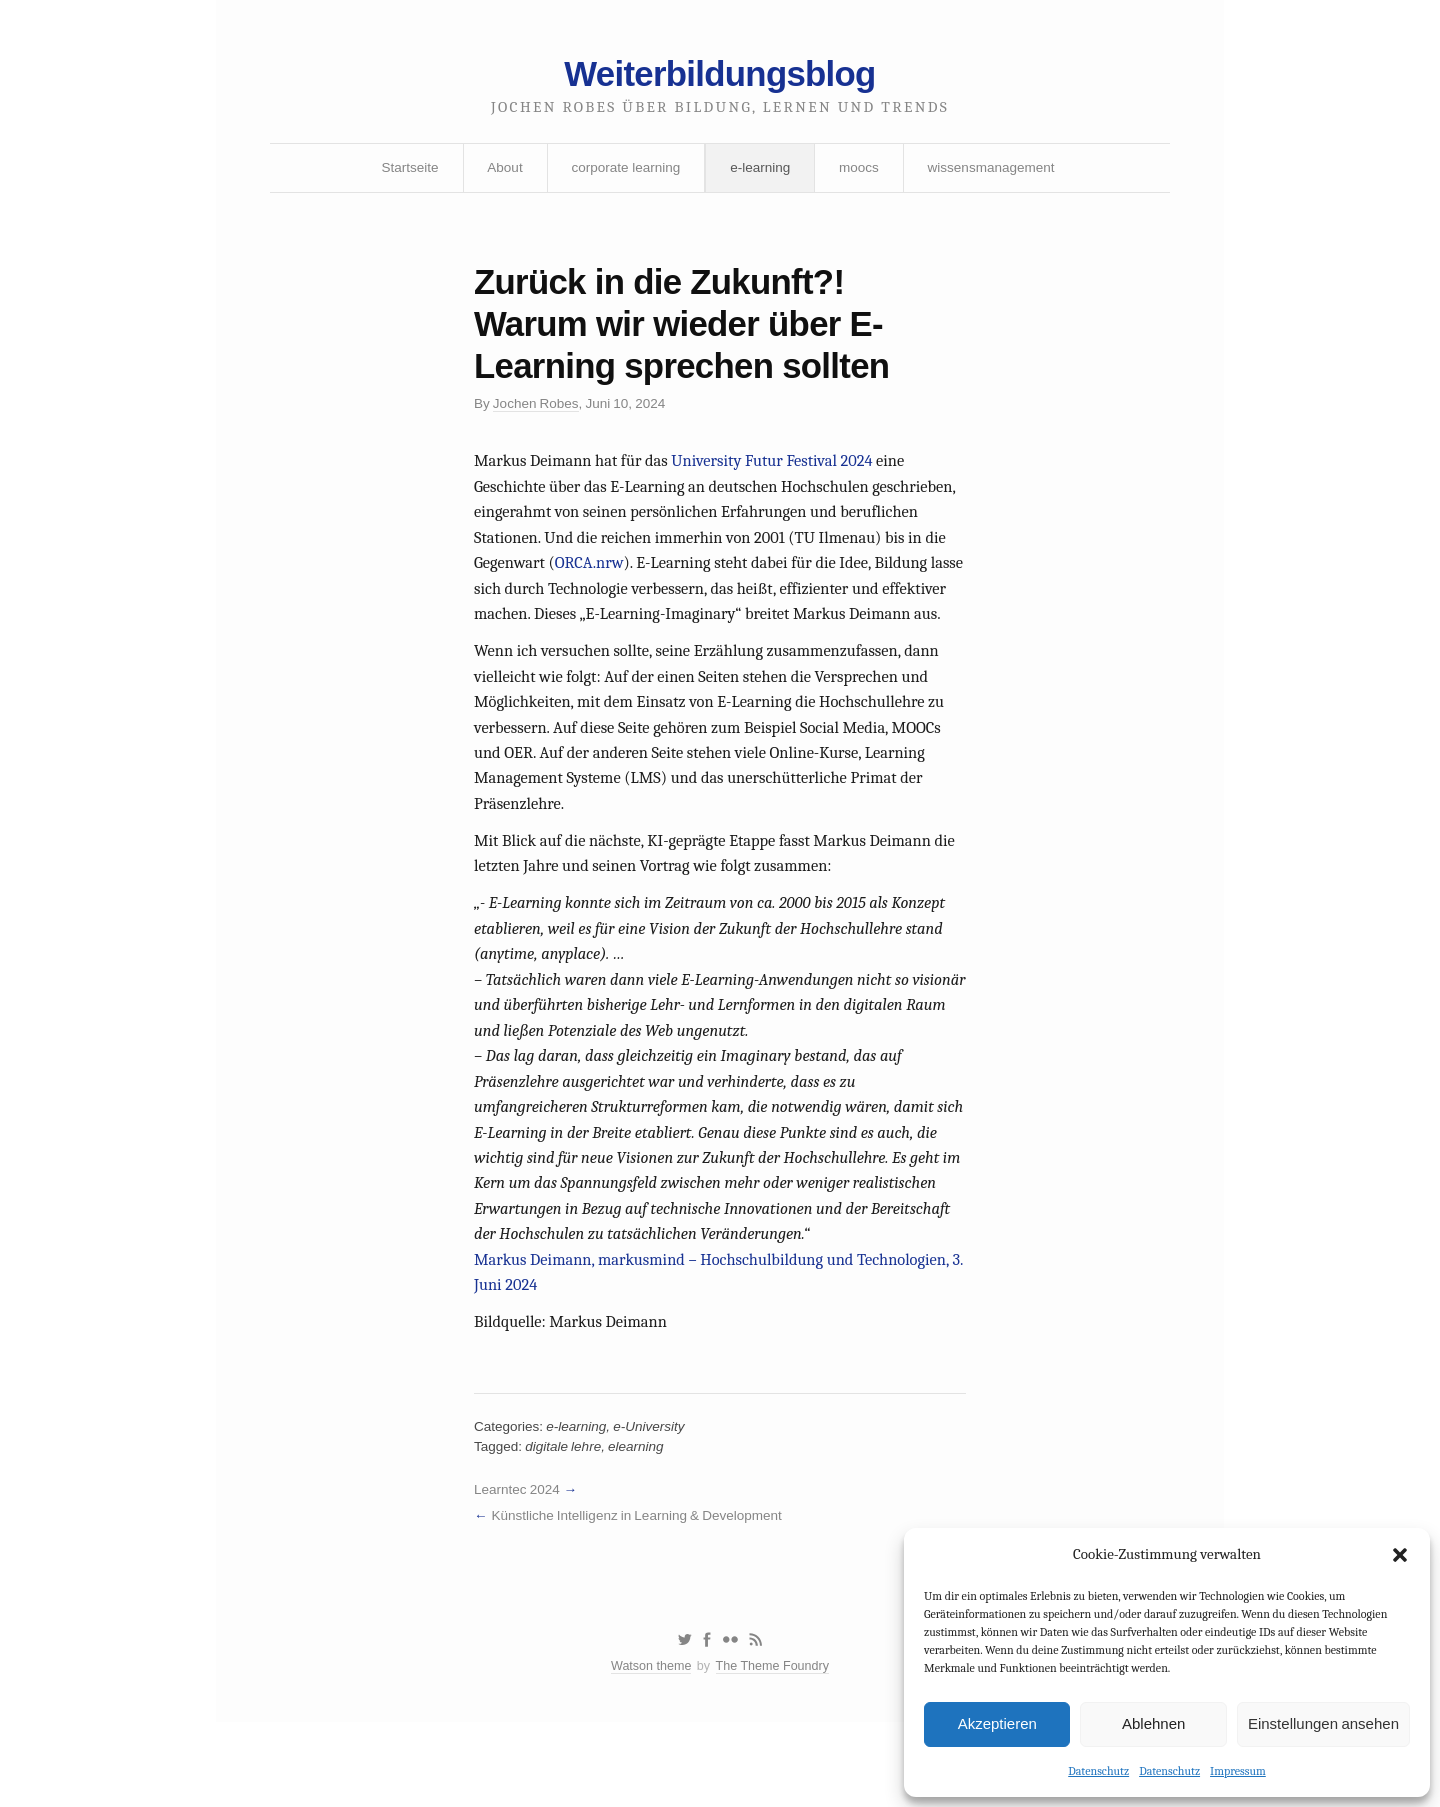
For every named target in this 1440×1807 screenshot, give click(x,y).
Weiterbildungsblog (720, 77)
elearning (642, 1522)
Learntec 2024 (518, 1566)
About (500, 173)
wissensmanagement (997, 173)
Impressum (1238, 1770)
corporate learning (623, 173)
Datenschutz (1098, 1770)
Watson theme (648, 1749)
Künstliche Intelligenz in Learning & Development (642, 1593)
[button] (1400, 1554)
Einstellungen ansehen (1323, 1722)
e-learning (761, 173)
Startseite (402, 173)
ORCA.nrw (728, 580)
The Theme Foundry (774, 1749)
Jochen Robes (538, 416)
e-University (655, 1501)
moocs (861, 173)
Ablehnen (1153, 1722)
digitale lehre (566, 1522)
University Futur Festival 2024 (782, 474)
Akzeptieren (997, 1722)
